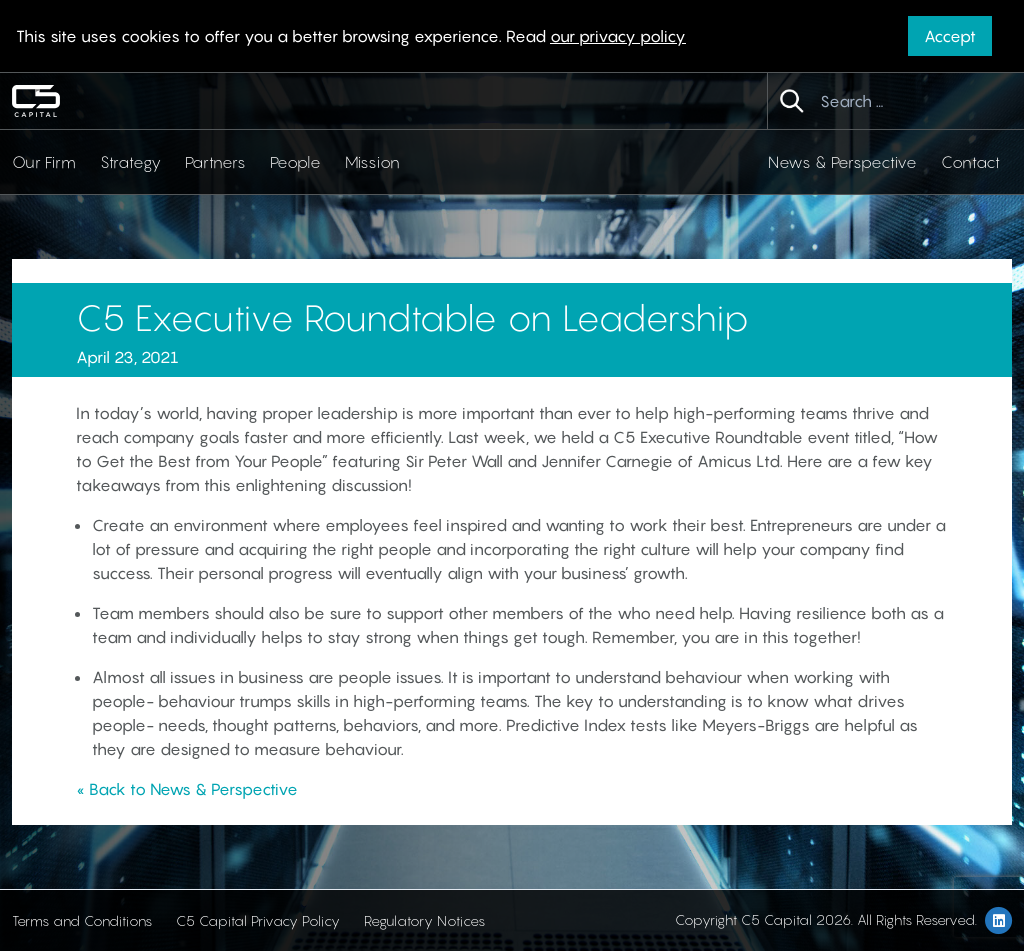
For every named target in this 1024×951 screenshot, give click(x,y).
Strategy (130, 162)
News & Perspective (842, 162)
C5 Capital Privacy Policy (258, 920)
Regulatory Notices (424, 920)
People (295, 162)
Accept (950, 36)
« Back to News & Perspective (187, 789)
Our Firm (44, 162)
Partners (215, 162)
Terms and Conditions (82, 920)
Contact (970, 162)
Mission (372, 162)
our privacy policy (618, 36)
